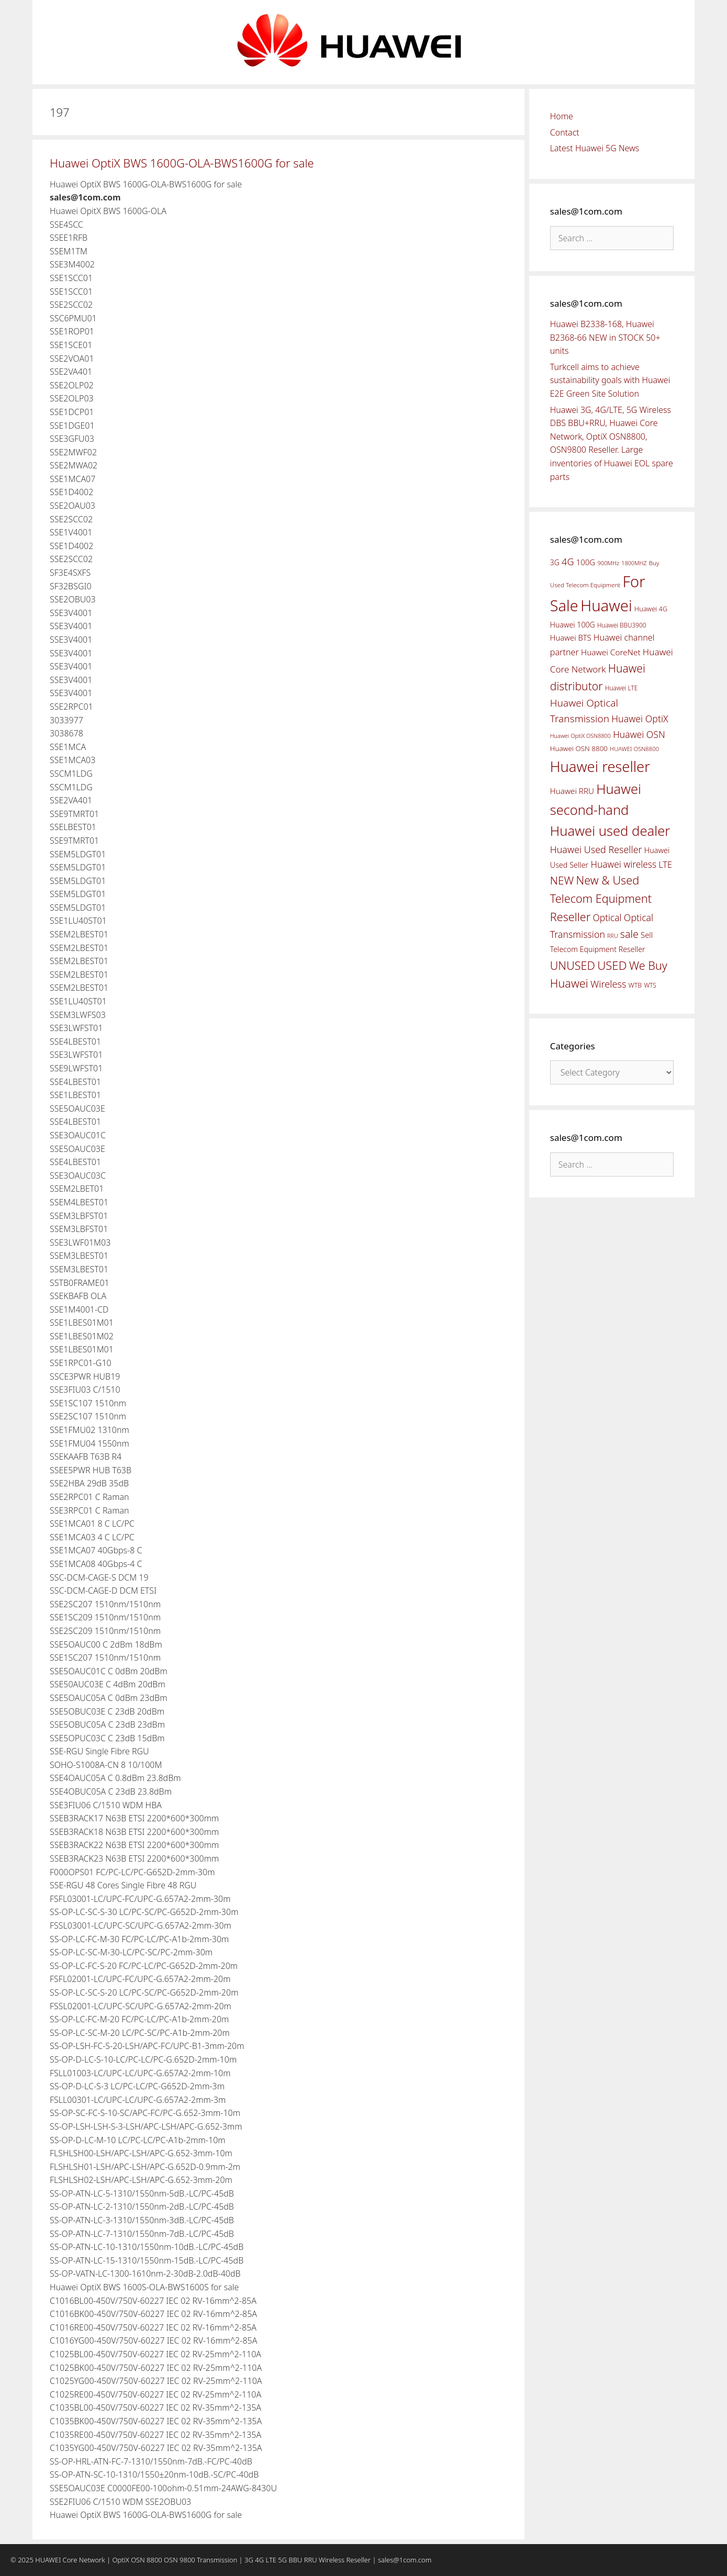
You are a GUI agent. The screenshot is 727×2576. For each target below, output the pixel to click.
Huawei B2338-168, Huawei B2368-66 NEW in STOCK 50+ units (605, 337)
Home (561, 116)
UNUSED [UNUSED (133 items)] (572, 965)
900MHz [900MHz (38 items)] (608, 563)
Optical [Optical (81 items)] (606, 917)
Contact (564, 132)
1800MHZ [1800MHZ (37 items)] (633, 563)
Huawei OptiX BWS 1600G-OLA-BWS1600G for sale (182, 163)
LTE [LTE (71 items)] (665, 864)
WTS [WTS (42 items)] (650, 985)
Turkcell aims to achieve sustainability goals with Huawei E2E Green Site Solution (610, 380)
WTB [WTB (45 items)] (635, 985)
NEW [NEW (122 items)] (562, 880)
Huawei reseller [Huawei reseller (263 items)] (600, 766)
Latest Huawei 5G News (595, 148)
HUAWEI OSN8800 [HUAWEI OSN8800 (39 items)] (634, 749)
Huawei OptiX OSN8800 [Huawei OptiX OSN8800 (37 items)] (580, 736)
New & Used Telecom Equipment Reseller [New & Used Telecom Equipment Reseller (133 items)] (601, 898)
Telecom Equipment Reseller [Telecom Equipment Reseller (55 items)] (597, 949)
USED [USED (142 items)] (612, 965)
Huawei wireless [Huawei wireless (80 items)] (623, 864)
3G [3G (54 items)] (555, 562)
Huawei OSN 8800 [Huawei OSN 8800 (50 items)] (579, 748)
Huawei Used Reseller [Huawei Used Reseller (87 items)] (596, 849)
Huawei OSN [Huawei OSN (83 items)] (639, 734)
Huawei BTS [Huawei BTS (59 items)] (570, 637)
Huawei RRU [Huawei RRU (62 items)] (572, 791)
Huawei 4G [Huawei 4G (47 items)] (650, 608)
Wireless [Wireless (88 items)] (608, 984)
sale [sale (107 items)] (629, 934)
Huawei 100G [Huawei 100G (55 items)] (572, 625)
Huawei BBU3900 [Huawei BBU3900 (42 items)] (621, 625)
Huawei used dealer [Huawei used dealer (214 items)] (610, 831)
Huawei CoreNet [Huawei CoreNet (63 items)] (611, 652)
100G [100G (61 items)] (585, 562)
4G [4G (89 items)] (568, 561)
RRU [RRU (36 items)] (612, 935)
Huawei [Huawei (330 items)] (606, 605)
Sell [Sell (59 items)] (647, 934)
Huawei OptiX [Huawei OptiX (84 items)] (639, 718)
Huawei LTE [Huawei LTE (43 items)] (621, 688)
